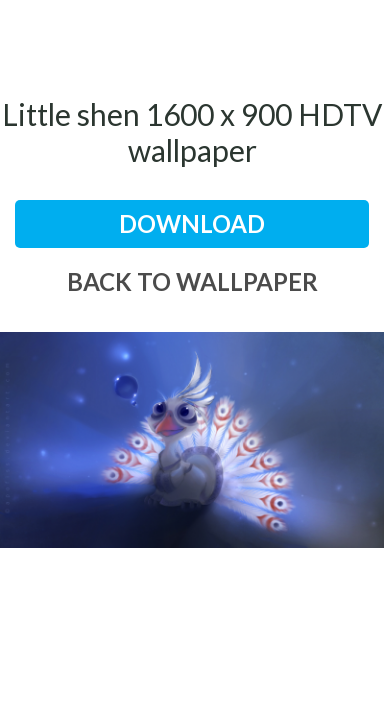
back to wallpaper (192, 281)
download (192, 223)
